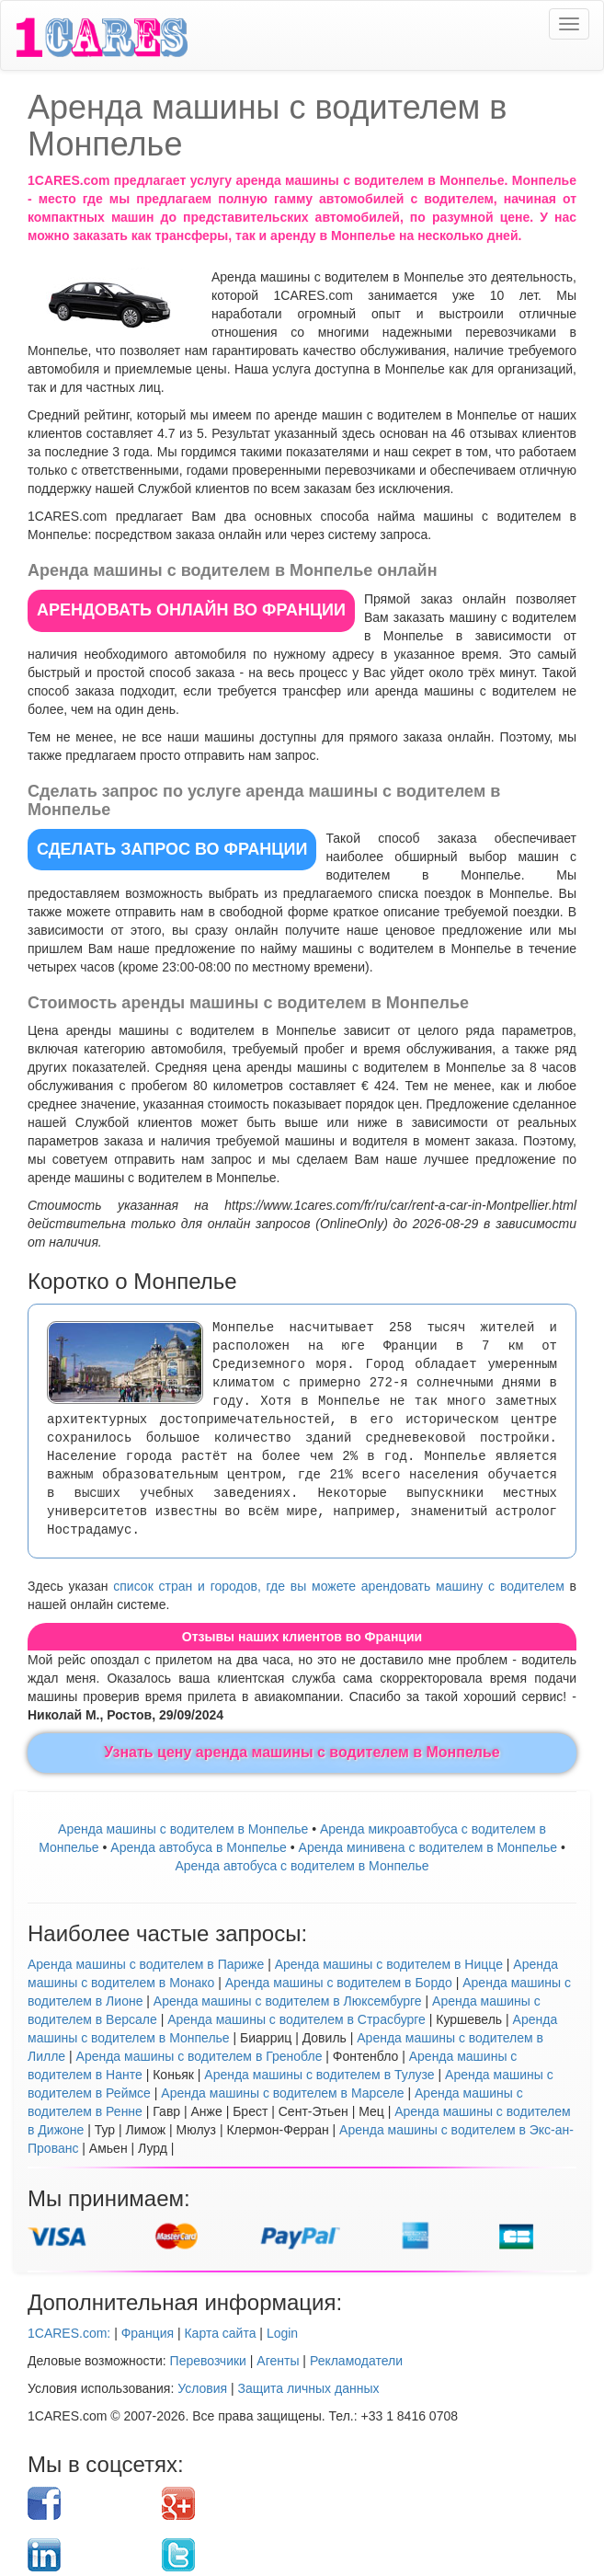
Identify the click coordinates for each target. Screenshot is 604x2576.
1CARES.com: (69, 2333)
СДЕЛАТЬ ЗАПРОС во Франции (172, 849)
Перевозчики (208, 2360)
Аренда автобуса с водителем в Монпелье (301, 1865)
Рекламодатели (356, 2360)
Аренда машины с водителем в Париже (146, 1964)
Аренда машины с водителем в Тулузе (319, 2074)
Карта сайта (220, 2333)
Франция (147, 2333)
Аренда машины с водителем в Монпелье (183, 1829)
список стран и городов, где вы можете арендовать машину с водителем (338, 1586)
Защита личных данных (309, 2388)
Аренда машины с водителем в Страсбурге (296, 2019)
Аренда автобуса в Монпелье (198, 1847)
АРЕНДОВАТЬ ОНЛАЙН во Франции (191, 610)
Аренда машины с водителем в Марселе (282, 2093)
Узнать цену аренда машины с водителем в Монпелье (301, 1752)
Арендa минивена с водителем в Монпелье (428, 1847)
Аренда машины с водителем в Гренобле (199, 2056)
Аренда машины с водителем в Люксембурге (288, 2001)
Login (282, 2333)
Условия (202, 2388)
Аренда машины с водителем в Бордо (338, 1982)
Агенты (277, 2360)
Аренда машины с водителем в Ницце (389, 1964)
